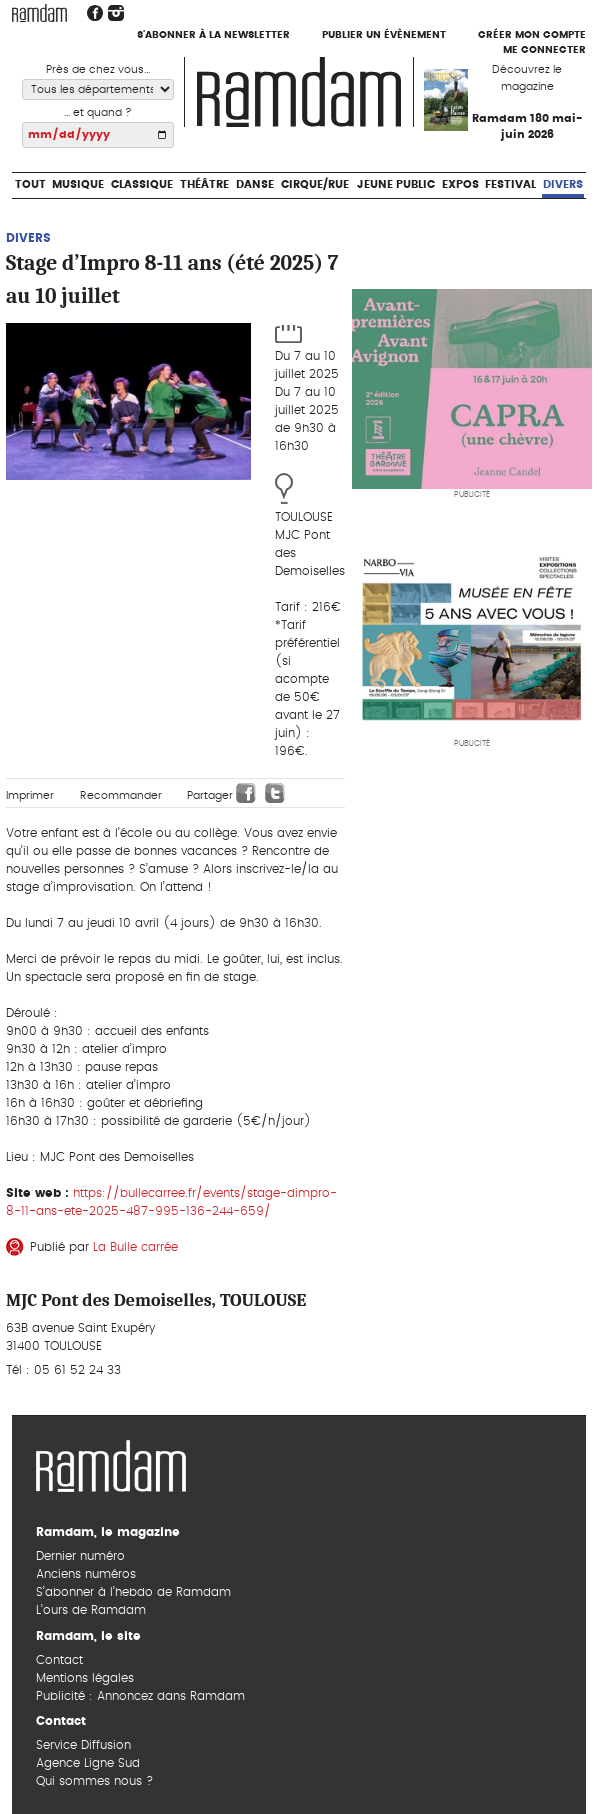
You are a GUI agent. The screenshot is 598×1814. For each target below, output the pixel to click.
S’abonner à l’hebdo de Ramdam (133, 1592)
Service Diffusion (83, 1745)
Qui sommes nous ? (94, 1781)
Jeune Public (396, 184)
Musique (78, 184)
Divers (563, 184)
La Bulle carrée (135, 1247)
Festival (510, 184)
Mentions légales (85, 1678)
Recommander (121, 795)
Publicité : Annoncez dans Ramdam (140, 1696)
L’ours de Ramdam (91, 1610)
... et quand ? (98, 112)
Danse (255, 184)
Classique (142, 184)
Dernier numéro (80, 1556)
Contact (59, 1660)
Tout (30, 184)
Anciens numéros (86, 1574)
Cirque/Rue (315, 184)
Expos (460, 184)
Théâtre (204, 184)
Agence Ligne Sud (88, 1763)
